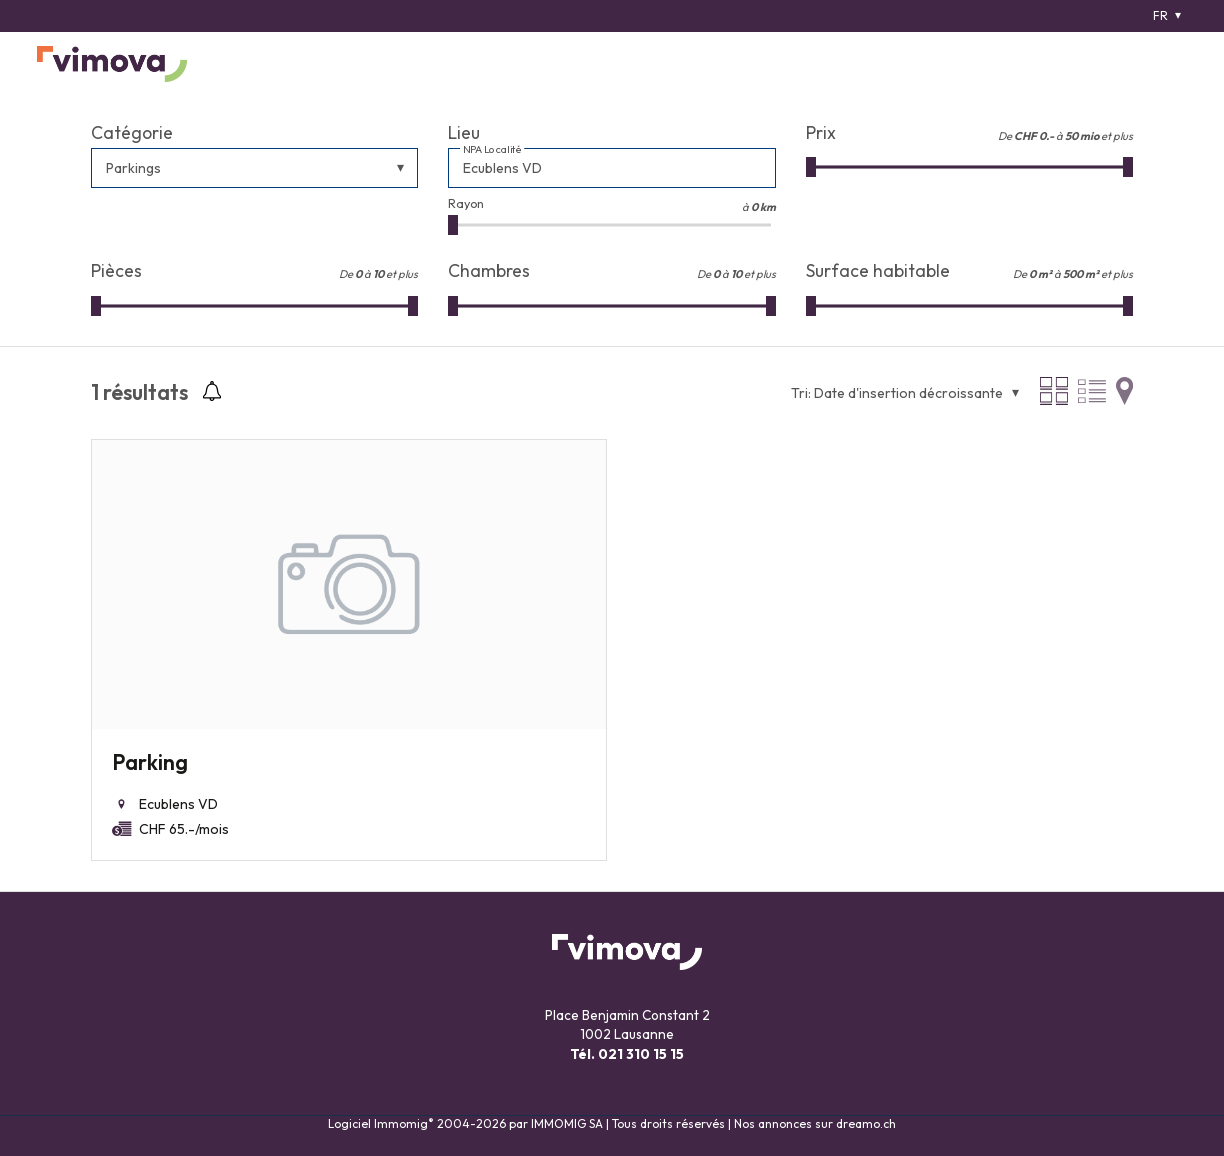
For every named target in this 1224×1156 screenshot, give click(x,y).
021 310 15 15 (641, 1054)
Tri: (801, 393)
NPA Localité (492, 150)
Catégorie (132, 132)
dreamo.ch (866, 1123)
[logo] (112, 64)
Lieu (464, 132)
